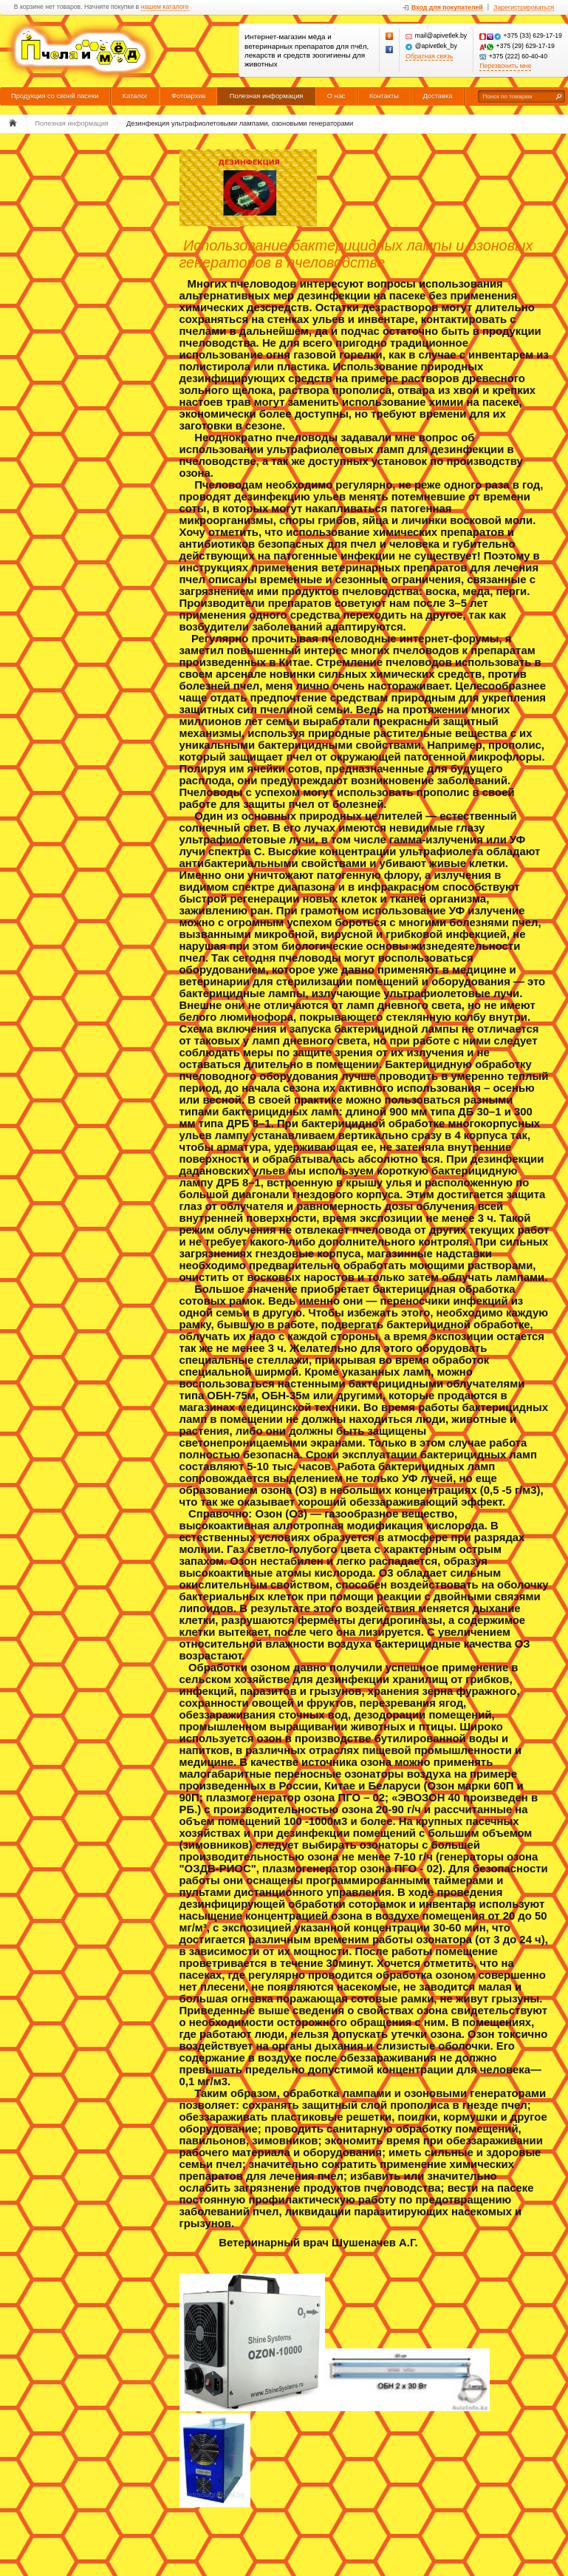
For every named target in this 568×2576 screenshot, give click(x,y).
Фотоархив (188, 96)
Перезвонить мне (505, 66)
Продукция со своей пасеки (55, 96)
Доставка (437, 96)
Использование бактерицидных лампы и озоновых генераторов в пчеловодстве (356, 254)
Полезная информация (267, 96)
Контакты (384, 96)
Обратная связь (429, 56)
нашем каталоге (165, 7)
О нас (336, 96)
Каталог (135, 96)
